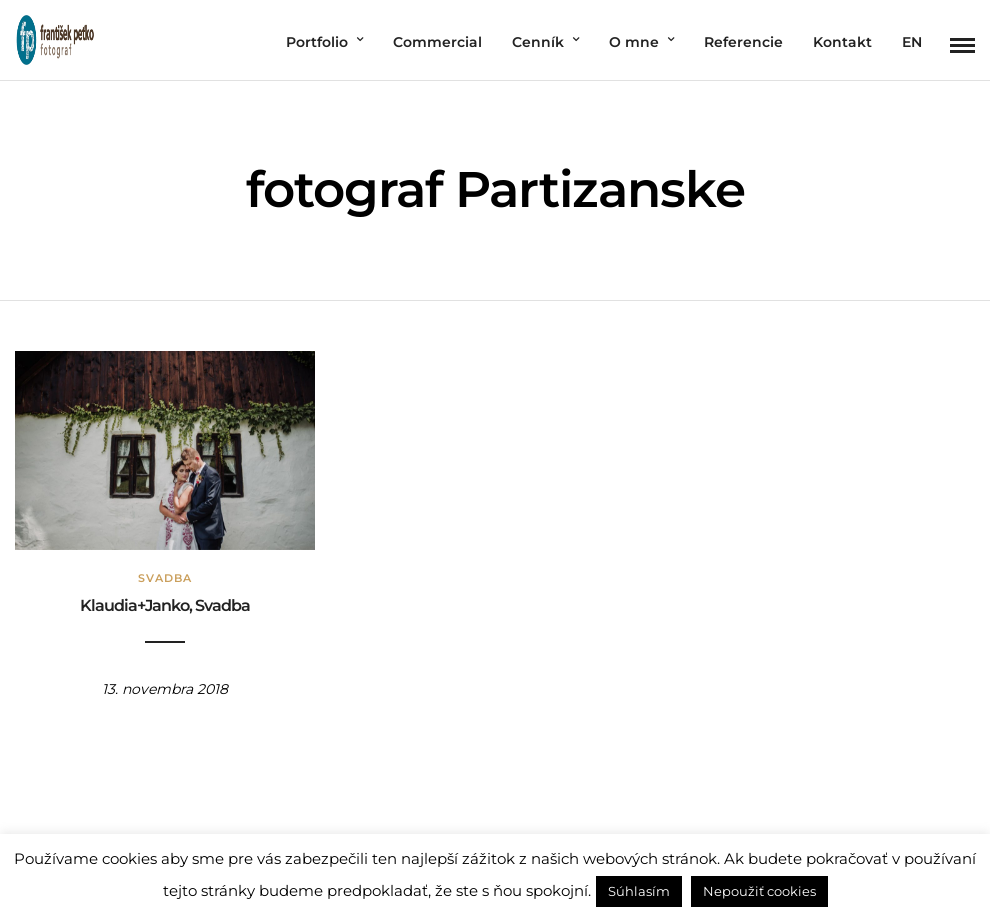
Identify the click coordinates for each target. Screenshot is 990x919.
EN (912, 42)
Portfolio (317, 42)
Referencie (743, 42)
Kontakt (842, 42)
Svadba (165, 578)
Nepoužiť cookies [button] (759, 891)
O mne (634, 42)
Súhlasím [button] (639, 891)
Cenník (538, 42)
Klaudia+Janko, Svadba (165, 605)
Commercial (437, 42)
